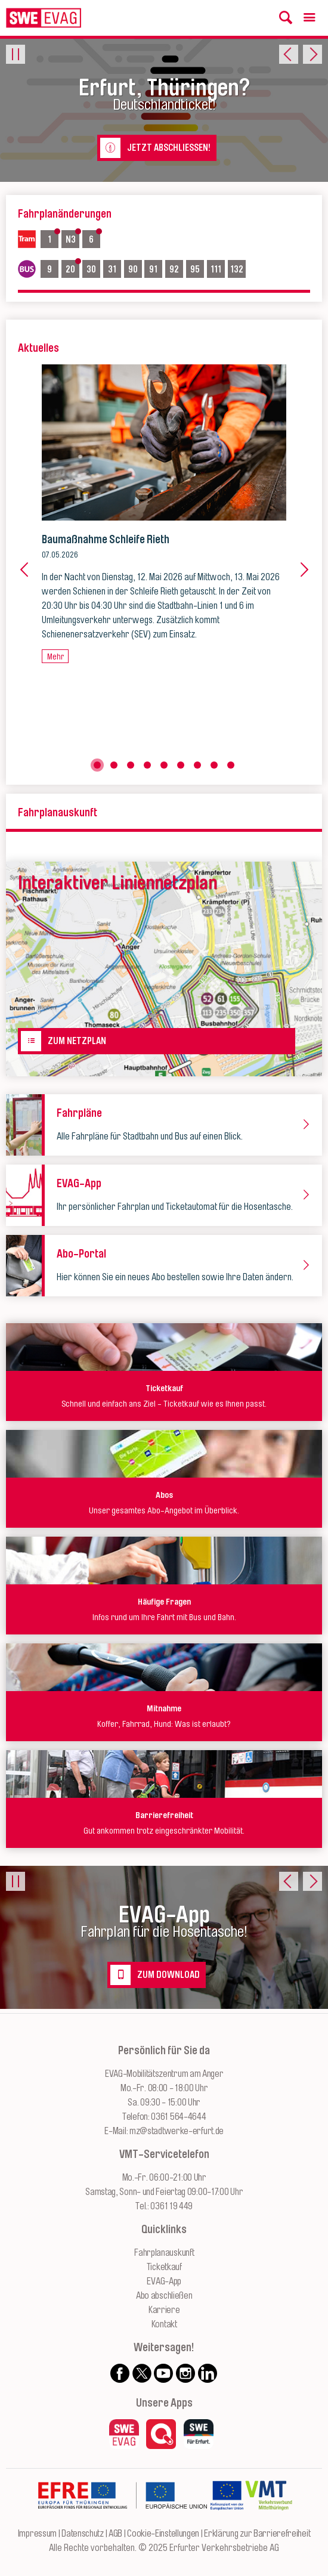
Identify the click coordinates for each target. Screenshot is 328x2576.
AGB (115, 2533)
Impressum (37, 2533)
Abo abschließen (164, 2295)
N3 (72, 238)
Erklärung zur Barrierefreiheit (257, 2533)
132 (238, 268)
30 (93, 268)
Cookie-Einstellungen (163, 2533)
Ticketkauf (164, 2267)
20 (72, 268)
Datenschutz (82, 2533)
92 (176, 268)
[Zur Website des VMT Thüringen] (268, 2519)
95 (197, 268)
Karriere (164, 2310)
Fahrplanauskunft (164, 2252)
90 (135, 268)
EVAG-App (164, 2281)
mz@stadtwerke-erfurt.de (176, 2131)
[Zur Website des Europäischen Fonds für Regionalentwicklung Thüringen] (122, 2519)
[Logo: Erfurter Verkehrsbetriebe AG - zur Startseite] (43, 18)
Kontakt (164, 2324)
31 (114, 268)
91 (155, 268)
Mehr (55, 656)
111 (217, 268)
